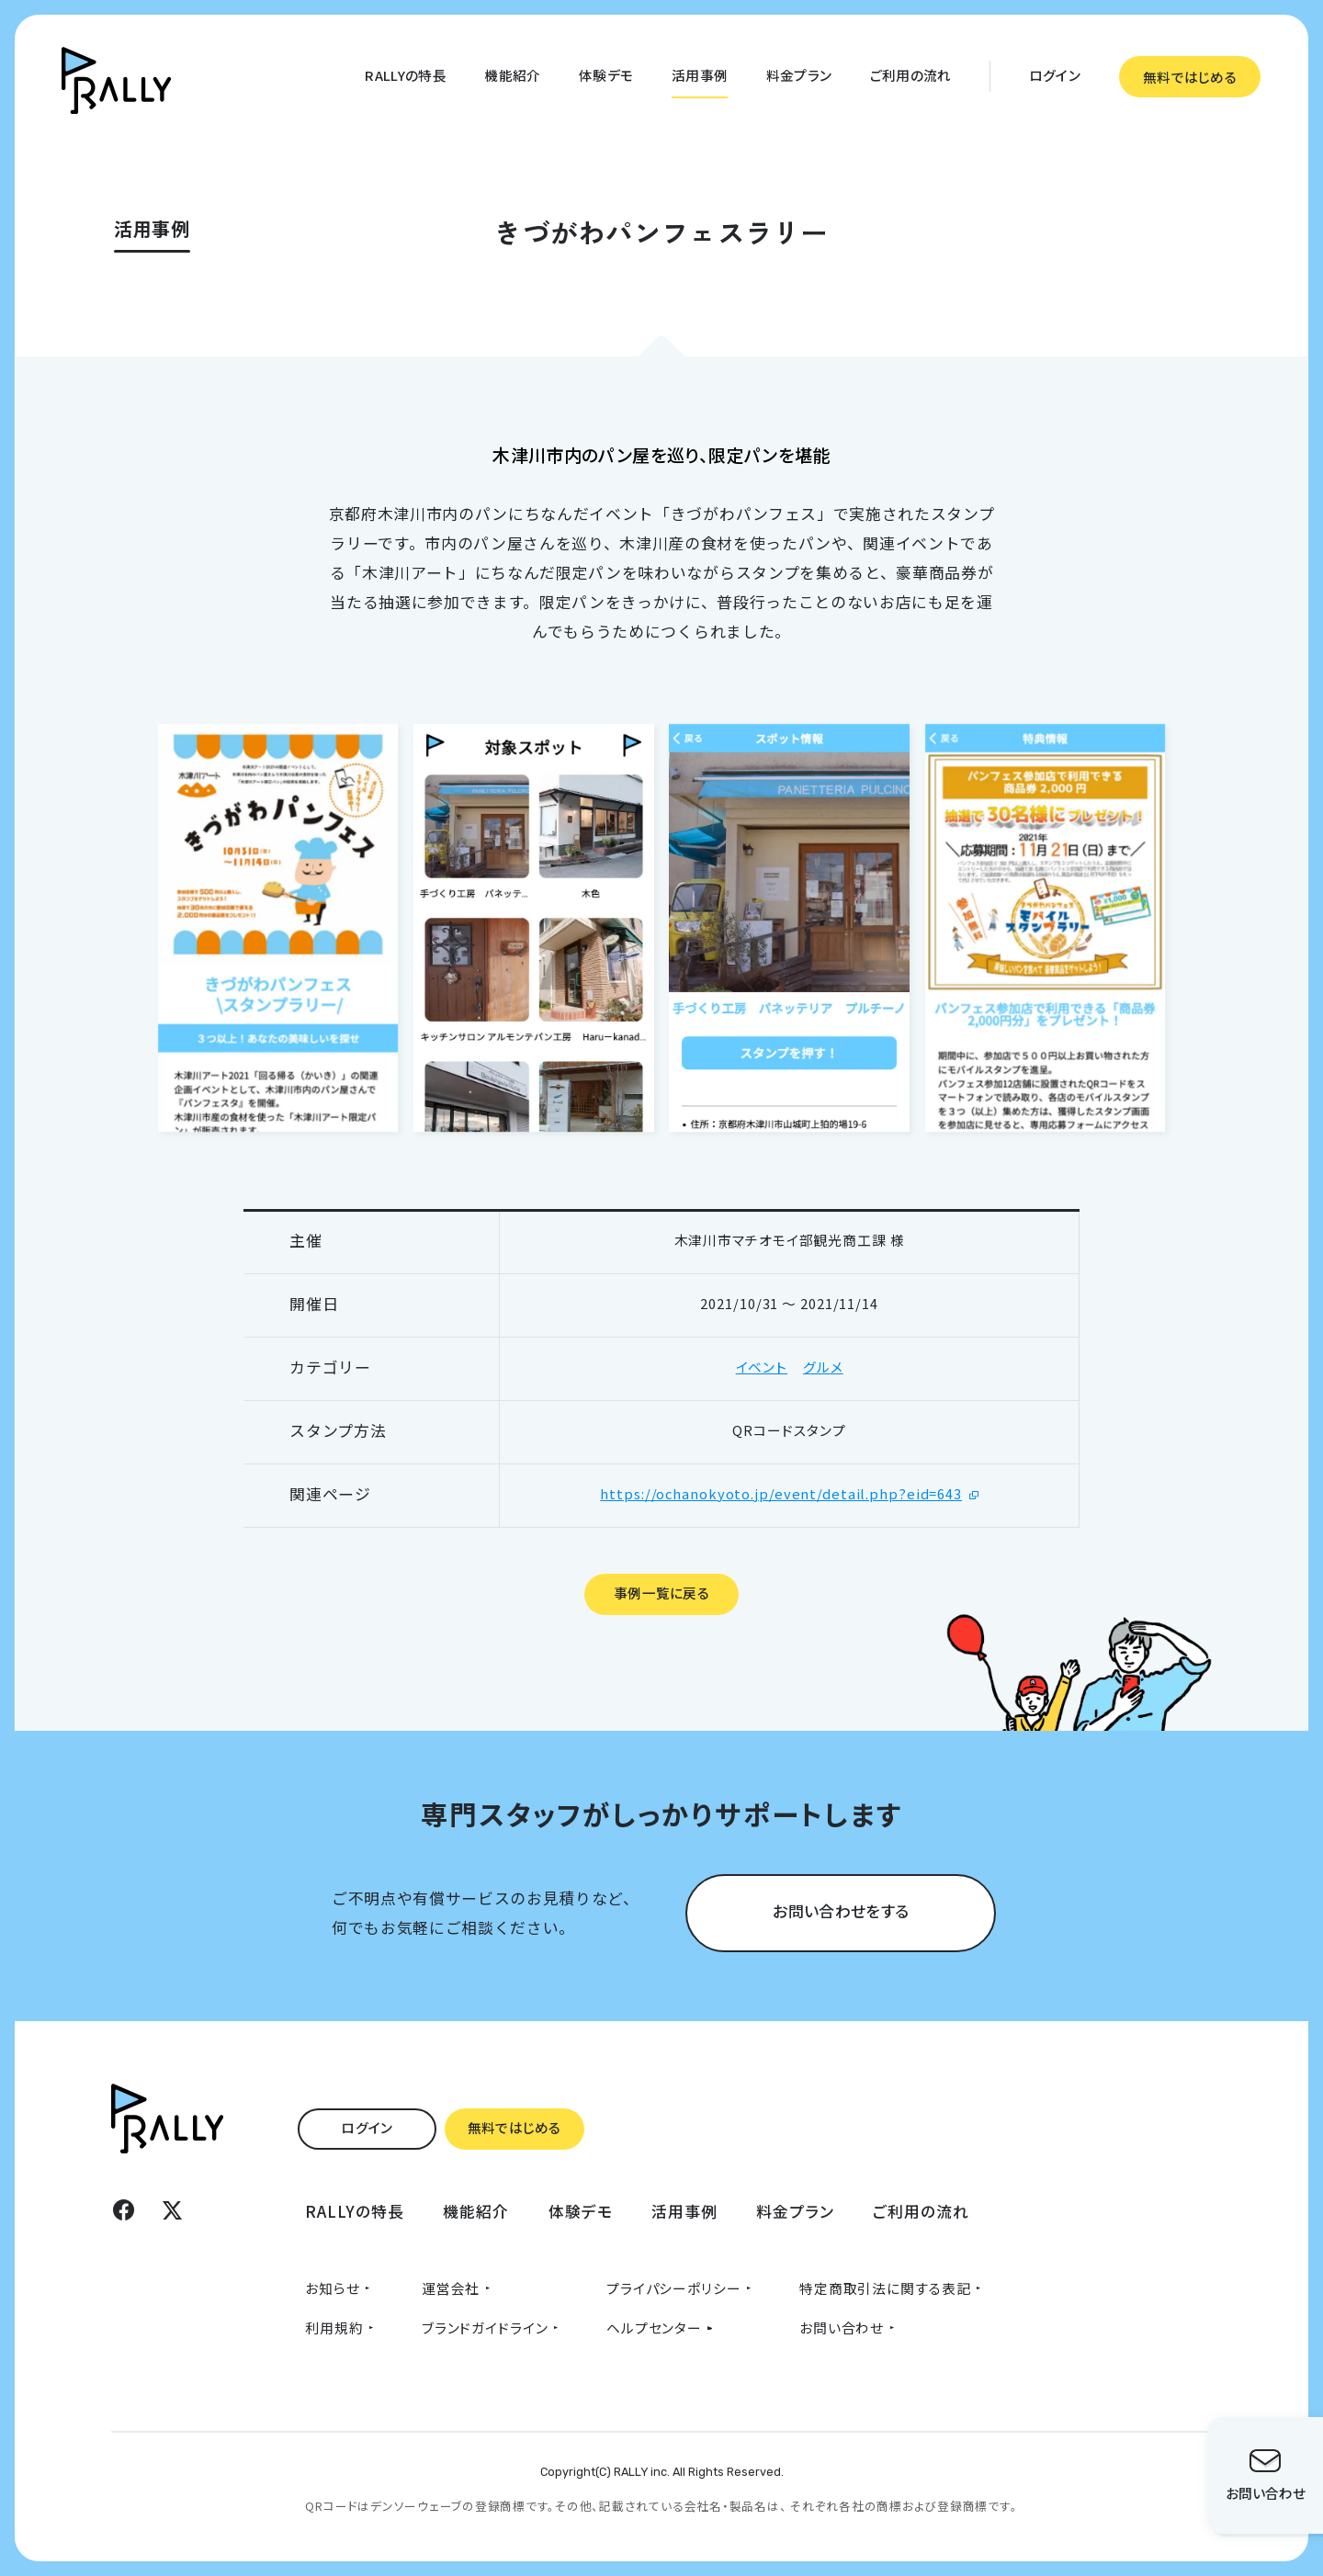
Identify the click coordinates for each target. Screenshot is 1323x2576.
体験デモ (606, 75)
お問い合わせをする (841, 1910)
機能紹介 (512, 75)
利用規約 (334, 2327)
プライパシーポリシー (673, 2288)
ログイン (1054, 75)
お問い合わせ (841, 2327)
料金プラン (798, 75)
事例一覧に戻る (661, 1592)
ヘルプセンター (654, 2327)
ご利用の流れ (911, 75)
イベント (762, 1366)
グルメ (823, 1366)
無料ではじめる (1190, 76)
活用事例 (700, 75)
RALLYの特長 (405, 75)
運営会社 (451, 2288)
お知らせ (332, 2288)
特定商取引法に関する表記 (885, 2288)
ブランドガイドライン (485, 2327)
